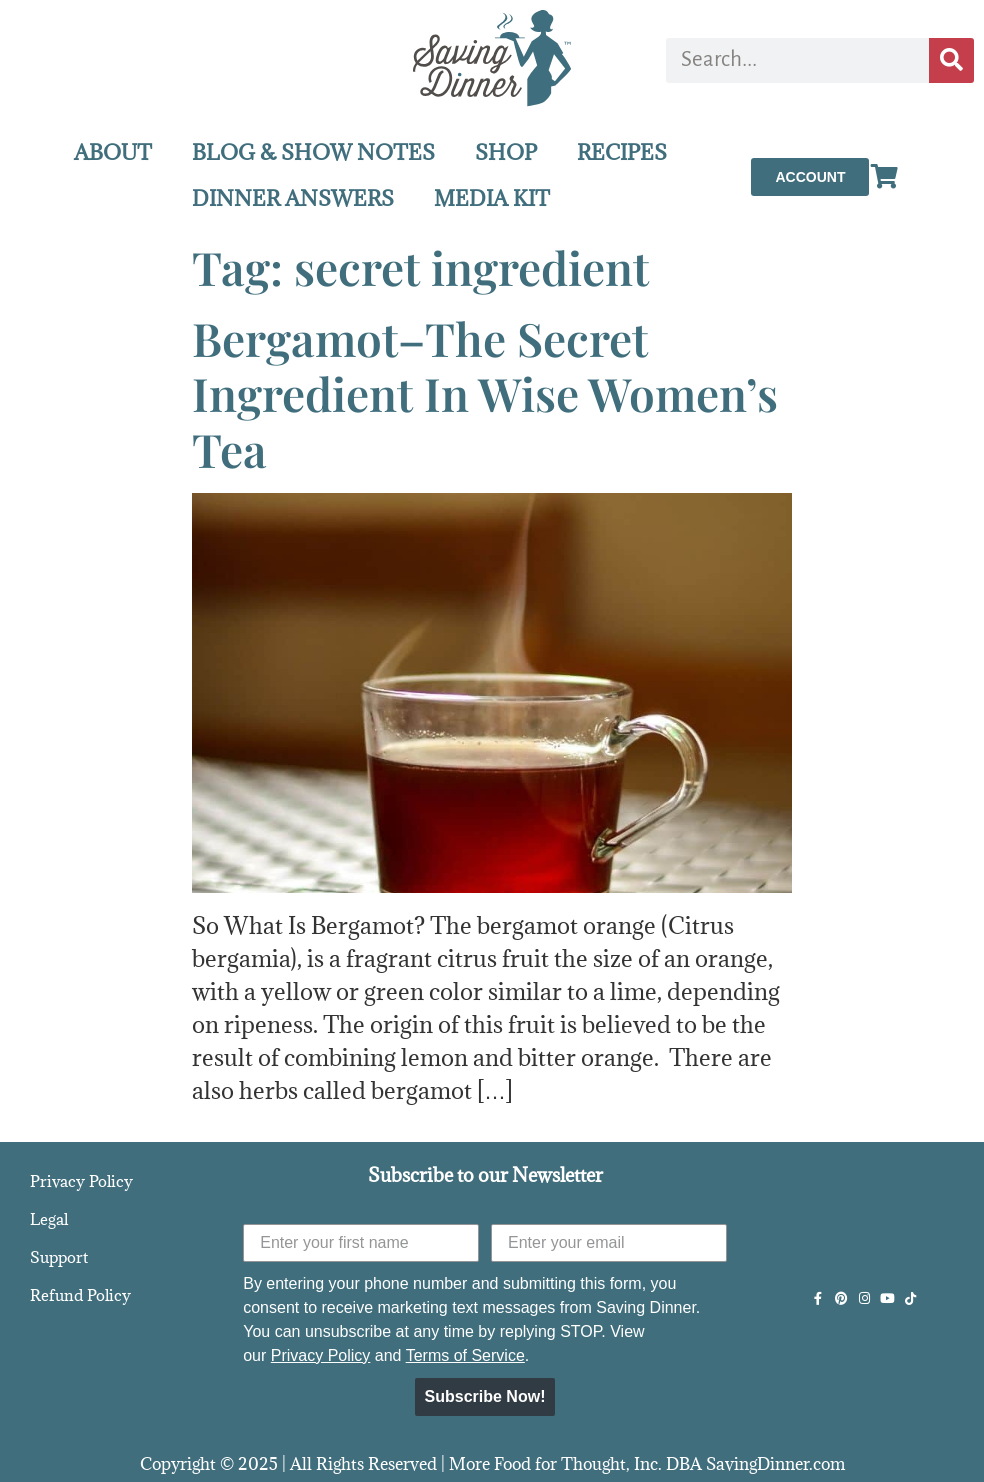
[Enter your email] (609, 1243)
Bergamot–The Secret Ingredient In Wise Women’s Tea (485, 393)
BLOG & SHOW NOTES (313, 152)
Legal (49, 1219)
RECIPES (622, 152)
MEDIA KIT (492, 198)
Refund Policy (80, 1295)
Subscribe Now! (485, 1396)
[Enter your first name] (361, 1243)
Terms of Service (465, 1355)
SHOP (506, 152)
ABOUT (113, 152)
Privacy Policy (81, 1181)
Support (59, 1257)
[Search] (951, 60)
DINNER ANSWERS (293, 198)
